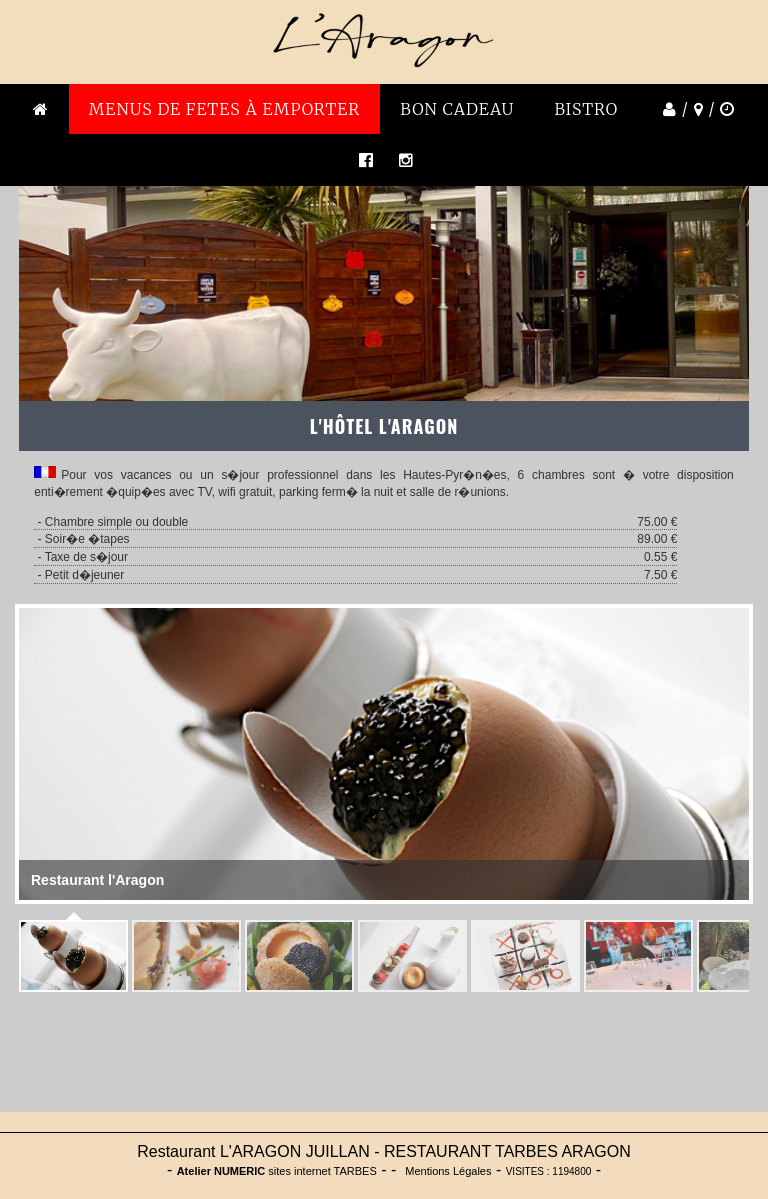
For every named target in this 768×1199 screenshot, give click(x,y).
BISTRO (586, 109)
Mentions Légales (448, 1171)
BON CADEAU (457, 109)
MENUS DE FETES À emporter (225, 109)
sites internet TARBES (277, 1171)
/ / (696, 109)
